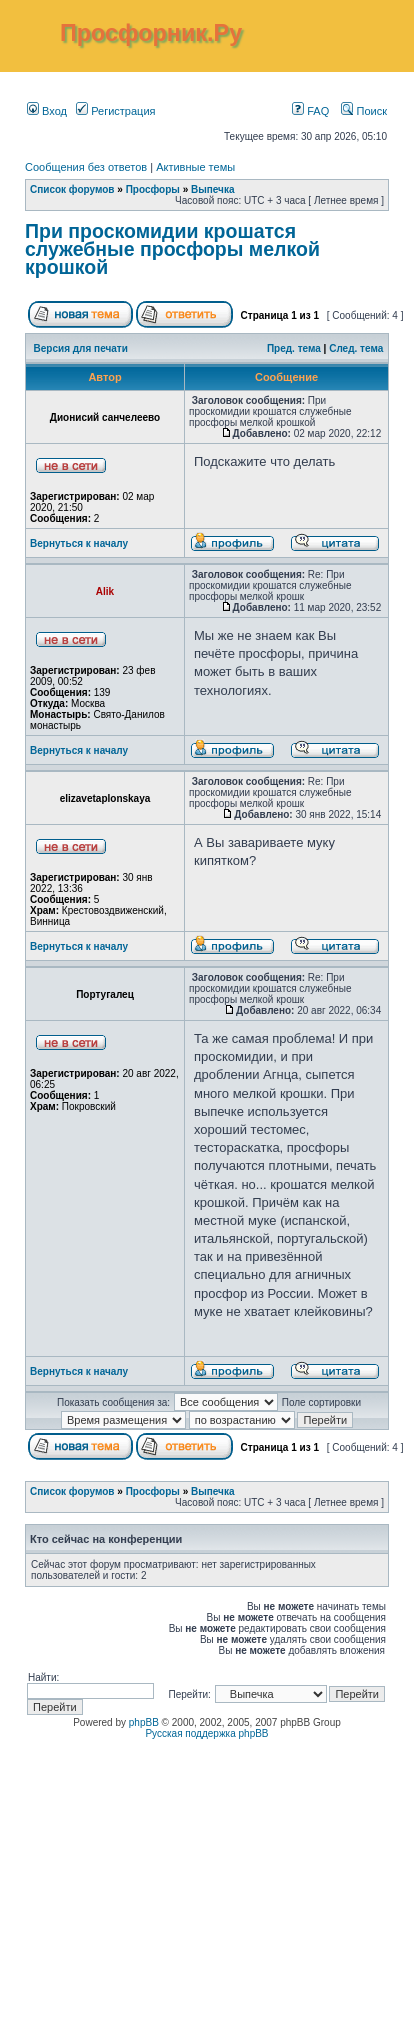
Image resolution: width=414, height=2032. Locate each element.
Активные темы (195, 167)
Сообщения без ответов (86, 167)
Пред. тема (294, 348)
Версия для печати (81, 348)
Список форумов (72, 189)
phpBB (144, 1722)
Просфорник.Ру (151, 33)
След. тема (356, 348)
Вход (47, 111)
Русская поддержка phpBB (206, 1733)
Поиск (364, 111)
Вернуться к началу (79, 543)
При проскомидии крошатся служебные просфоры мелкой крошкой (172, 249)
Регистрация (115, 111)
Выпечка (213, 189)
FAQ (310, 111)
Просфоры (153, 189)
